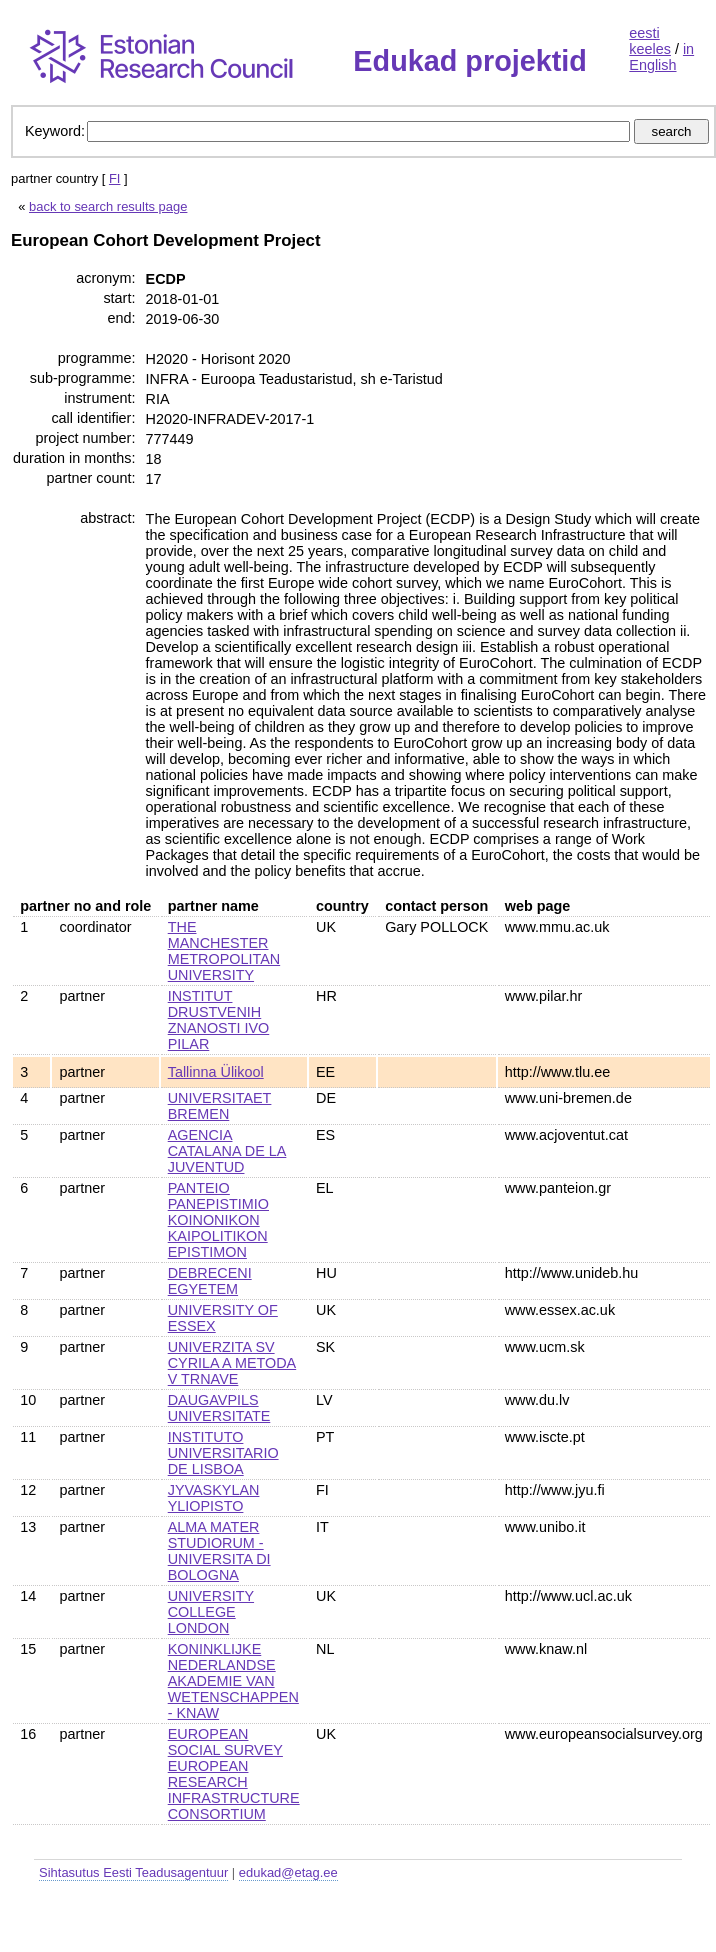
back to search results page (108, 206)
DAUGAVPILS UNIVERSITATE (219, 1408)
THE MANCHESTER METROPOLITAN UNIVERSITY (224, 951)
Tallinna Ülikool (216, 1072)
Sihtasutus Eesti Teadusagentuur (133, 1872)
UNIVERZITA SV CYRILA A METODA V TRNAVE (232, 1363)
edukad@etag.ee (288, 1872)
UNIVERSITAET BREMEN (220, 1106)
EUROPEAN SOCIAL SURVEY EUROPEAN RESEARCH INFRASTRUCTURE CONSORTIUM (234, 1774)
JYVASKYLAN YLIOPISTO (214, 1498)
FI (115, 178)
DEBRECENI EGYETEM (210, 1281)
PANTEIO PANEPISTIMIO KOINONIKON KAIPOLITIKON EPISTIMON (218, 1220)
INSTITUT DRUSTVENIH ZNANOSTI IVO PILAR (219, 1020)
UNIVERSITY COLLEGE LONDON (211, 1612)
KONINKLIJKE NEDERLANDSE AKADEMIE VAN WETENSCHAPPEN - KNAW (233, 1681)
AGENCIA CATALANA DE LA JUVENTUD (227, 1151)
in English (661, 57)
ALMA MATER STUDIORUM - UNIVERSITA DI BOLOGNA (219, 1551)
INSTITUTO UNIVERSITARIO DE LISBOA (223, 1453)
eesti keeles (650, 41)
